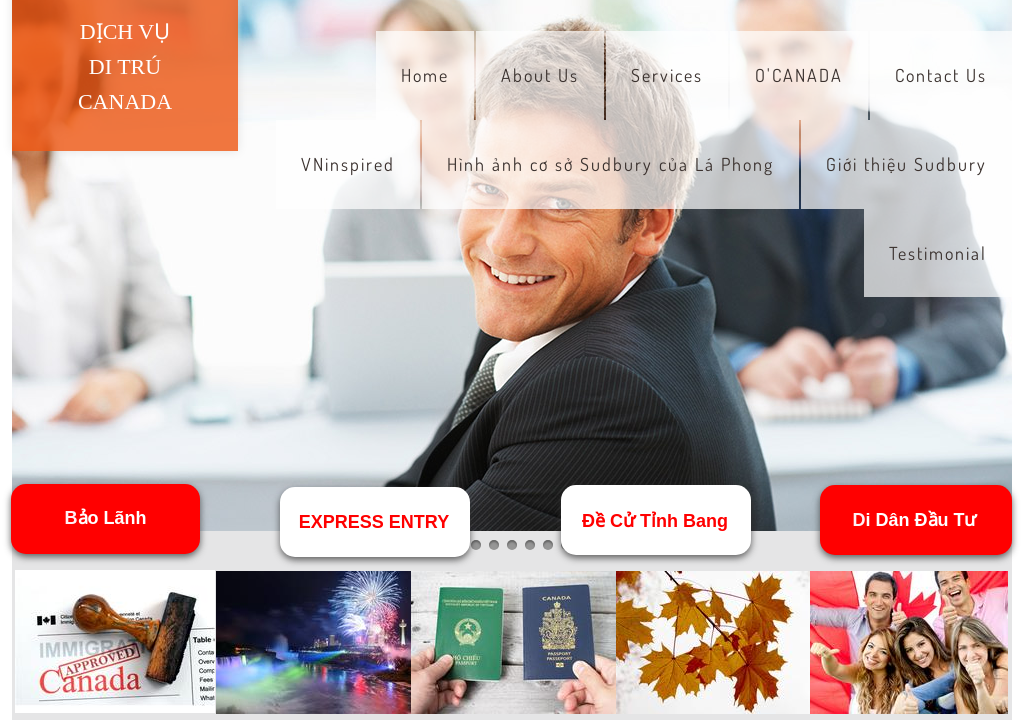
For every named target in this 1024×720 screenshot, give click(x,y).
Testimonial (938, 253)
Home (425, 75)
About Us (540, 75)
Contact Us (941, 75)
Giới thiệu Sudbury (906, 164)
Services (667, 75)
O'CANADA (799, 75)
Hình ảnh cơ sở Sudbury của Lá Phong (610, 164)
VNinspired (348, 164)
